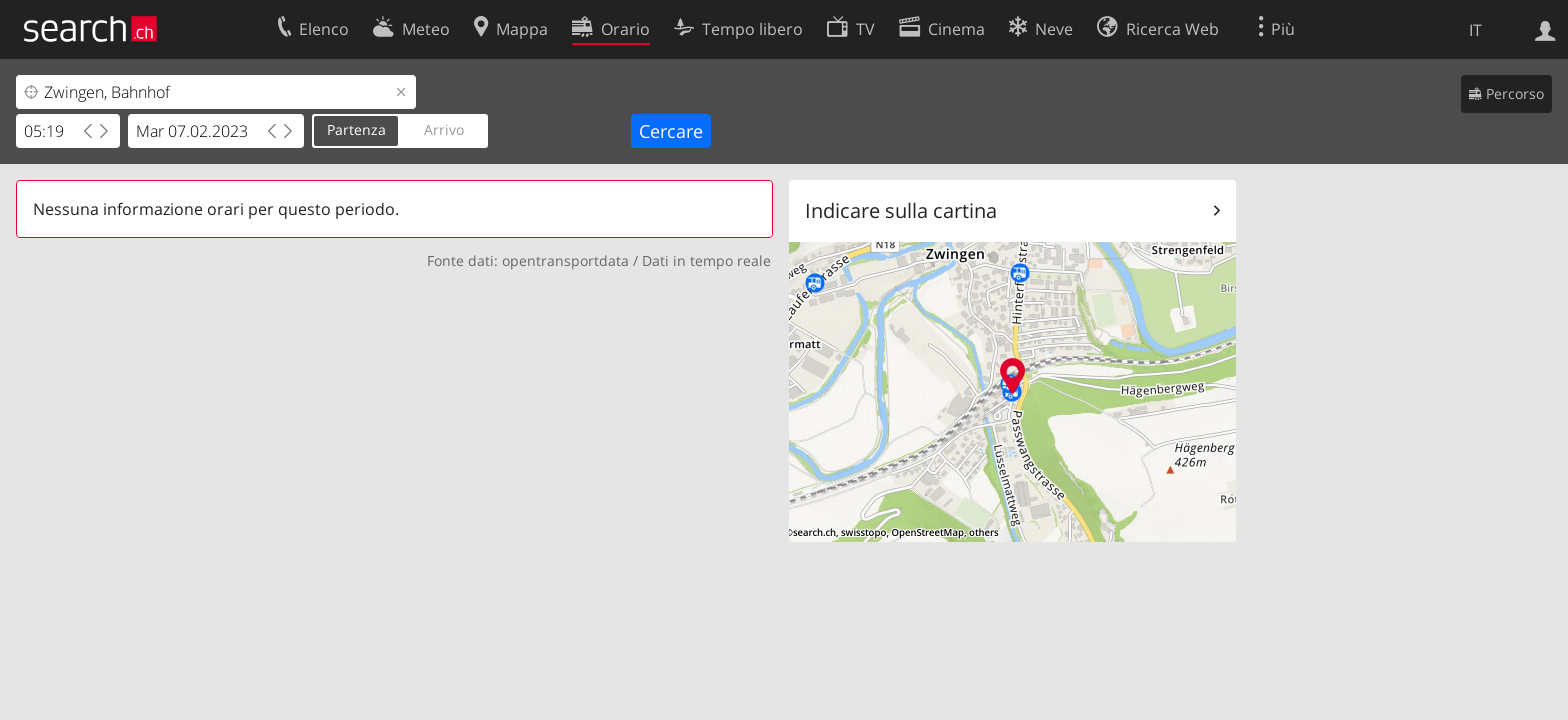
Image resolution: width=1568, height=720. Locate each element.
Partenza (356, 129)
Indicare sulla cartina (901, 210)
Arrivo (444, 129)
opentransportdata (565, 260)
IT (1475, 30)
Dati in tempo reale (706, 260)
